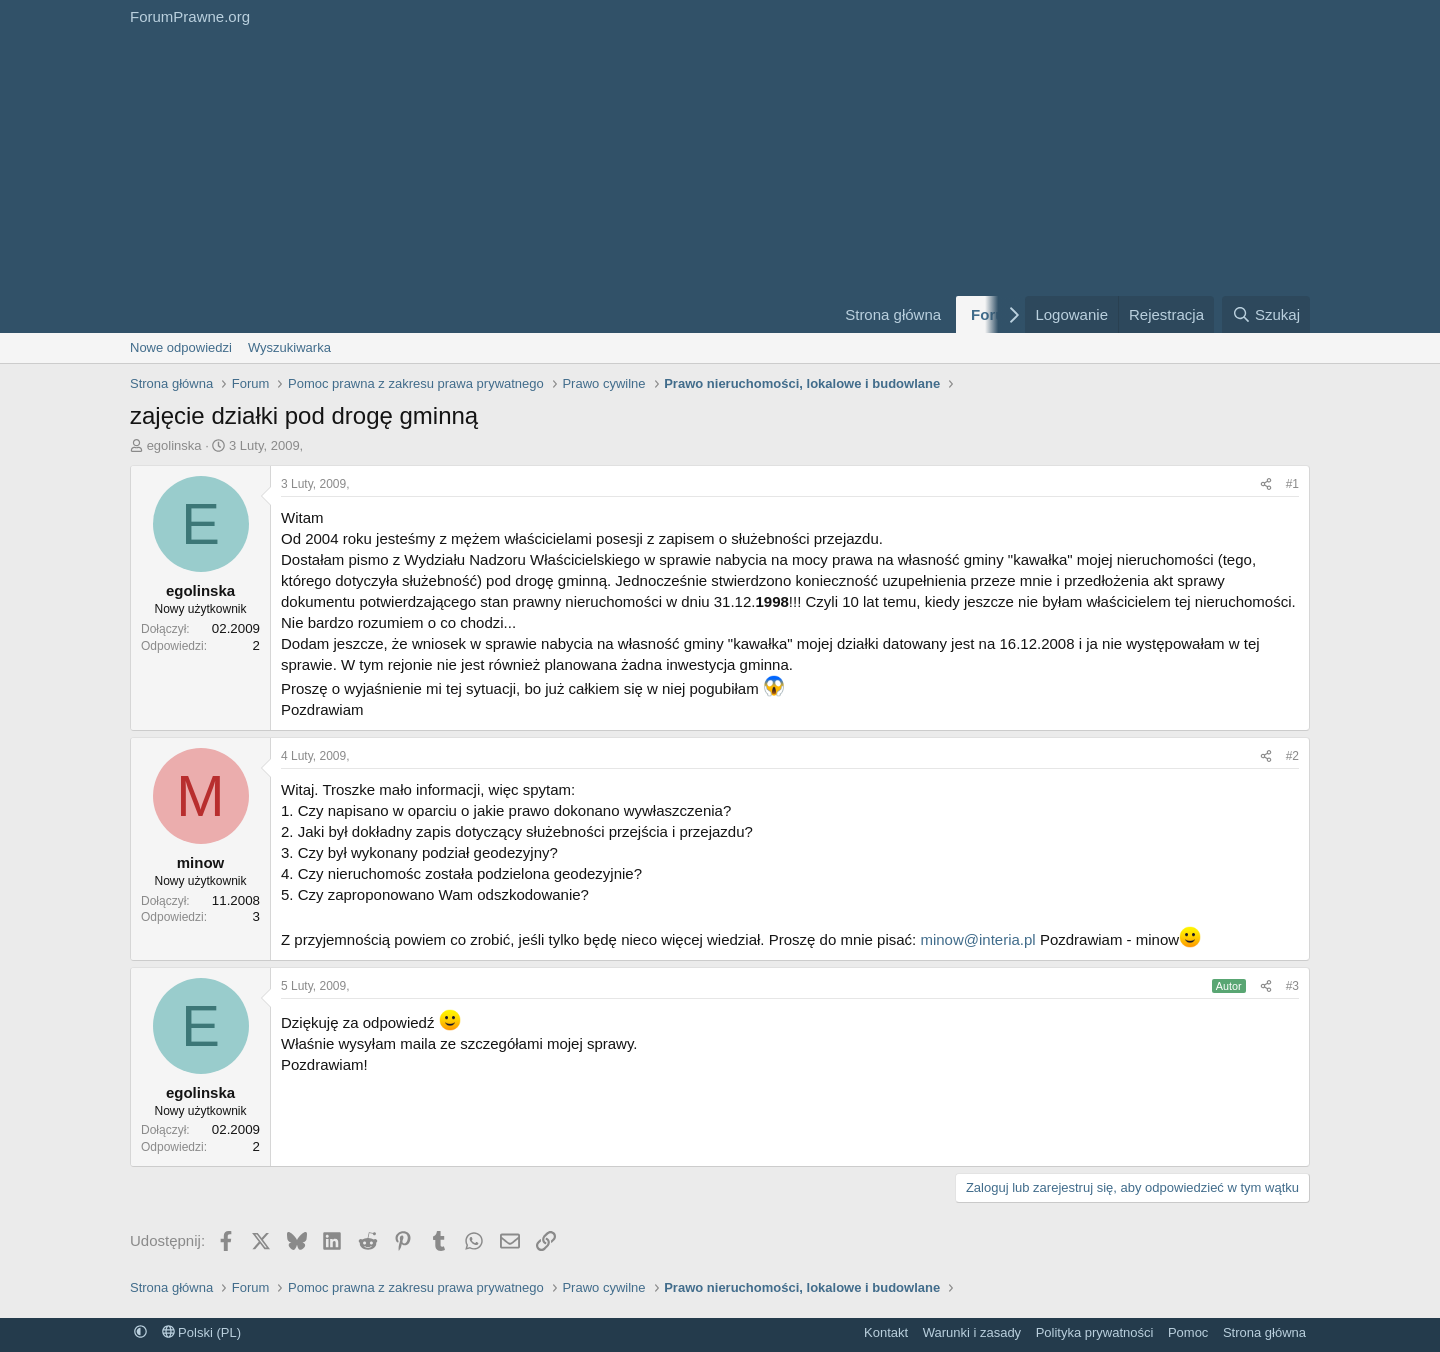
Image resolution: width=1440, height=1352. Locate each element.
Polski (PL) (201, 1332)
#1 (1292, 484)
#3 (1292, 986)
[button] (140, 1332)
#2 (1292, 756)
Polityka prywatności (1095, 1332)
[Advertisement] (470, 183)
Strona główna (893, 314)
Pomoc (1188, 1332)
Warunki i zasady (972, 1332)
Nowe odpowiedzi (181, 347)
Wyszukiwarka (289, 347)
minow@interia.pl (977, 939)
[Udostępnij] (1266, 484)
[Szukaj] (1266, 314)
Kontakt (886, 1332)
